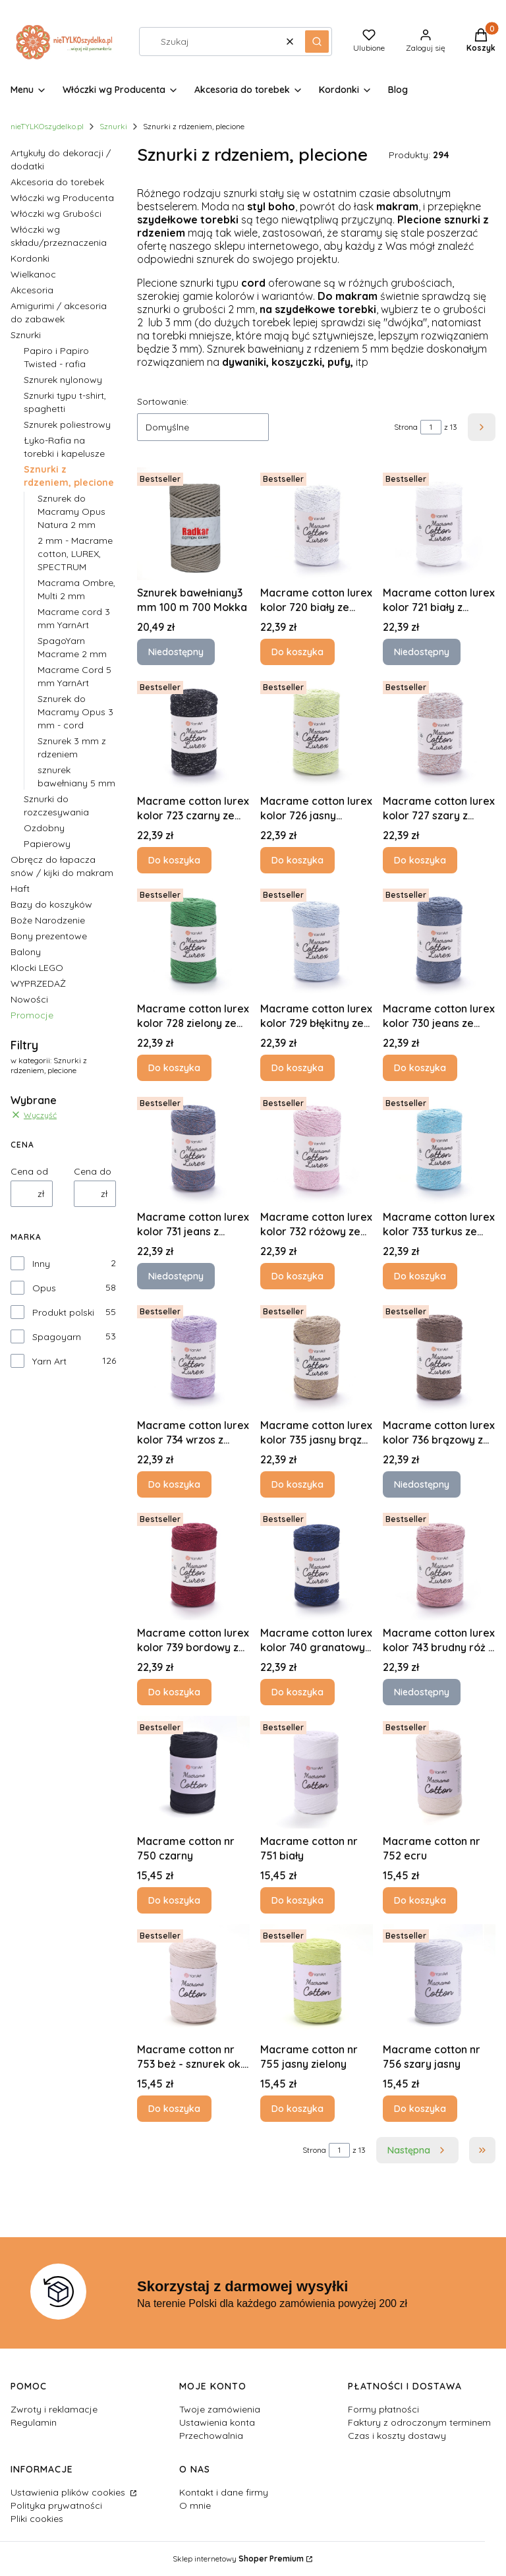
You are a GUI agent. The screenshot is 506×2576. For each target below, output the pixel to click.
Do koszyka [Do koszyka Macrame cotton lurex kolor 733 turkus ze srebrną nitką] (420, 1276)
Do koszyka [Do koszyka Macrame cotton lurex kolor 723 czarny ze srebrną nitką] (174, 859)
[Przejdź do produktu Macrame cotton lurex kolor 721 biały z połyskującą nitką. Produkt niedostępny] (439, 523)
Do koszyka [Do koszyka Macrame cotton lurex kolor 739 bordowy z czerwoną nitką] (174, 1692)
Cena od (29, 1171)
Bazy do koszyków (51, 904)
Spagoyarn (56, 1337)
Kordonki (30, 258)
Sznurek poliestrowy (67, 424)
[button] (317, 41)
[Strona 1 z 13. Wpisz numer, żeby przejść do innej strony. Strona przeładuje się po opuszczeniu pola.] (430, 427)
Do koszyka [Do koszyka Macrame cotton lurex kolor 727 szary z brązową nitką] (420, 859)
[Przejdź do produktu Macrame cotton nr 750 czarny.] (193, 1772)
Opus (44, 1288)
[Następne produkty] (417, 2150)
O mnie (195, 2505)
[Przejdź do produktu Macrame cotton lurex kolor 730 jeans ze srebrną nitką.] (439, 939)
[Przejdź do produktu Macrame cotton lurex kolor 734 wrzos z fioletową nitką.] (193, 1356)
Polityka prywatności (56, 2505)
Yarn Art (49, 1361)
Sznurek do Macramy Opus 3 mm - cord (75, 712)
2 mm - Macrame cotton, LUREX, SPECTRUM (75, 554)
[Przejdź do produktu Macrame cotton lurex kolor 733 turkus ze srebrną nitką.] (439, 1148)
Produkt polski (63, 1312)
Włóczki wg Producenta (62, 198)
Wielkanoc (33, 274)
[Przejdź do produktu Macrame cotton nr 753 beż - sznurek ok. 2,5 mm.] (193, 1980)
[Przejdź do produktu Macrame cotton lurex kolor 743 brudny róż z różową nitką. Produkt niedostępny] (439, 1564)
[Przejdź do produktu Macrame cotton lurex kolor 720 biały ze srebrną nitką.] (316, 523)
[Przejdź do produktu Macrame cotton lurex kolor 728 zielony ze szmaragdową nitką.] (193, 939)
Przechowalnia (211, 2436)
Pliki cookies (37, 2519)
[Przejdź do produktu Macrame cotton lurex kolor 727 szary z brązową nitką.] (439, 732)
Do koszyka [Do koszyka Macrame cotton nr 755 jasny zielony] (297, 2108)
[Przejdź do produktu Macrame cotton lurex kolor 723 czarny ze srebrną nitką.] (193, 732)
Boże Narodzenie (48, 920)
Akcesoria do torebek (57, 182)
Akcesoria (32, 290)
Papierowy (47, 844)
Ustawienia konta (217, 2422)
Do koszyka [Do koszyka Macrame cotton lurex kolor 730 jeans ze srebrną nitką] (420, 1068)
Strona (406, 427)
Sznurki (113, 126)
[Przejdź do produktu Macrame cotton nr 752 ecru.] (439, 1772)
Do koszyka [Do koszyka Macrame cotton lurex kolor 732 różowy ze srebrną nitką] (297, 1276)
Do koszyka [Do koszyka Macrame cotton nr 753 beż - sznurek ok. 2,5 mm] (174, 2108)
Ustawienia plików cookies (69, 2492)
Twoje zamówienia (219, 2409)
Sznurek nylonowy (63, 380)
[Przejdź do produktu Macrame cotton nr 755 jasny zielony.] (316, 1980)
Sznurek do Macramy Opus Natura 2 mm (71, 511)
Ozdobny (44, 828)
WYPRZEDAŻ (38, 983)
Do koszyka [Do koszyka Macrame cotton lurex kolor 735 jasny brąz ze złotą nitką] (297, 1484)
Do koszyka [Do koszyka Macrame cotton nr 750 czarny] (174, 1900)
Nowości (29, 999)
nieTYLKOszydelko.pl (47, 126)
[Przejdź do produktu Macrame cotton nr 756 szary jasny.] (439, 1980)
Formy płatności (383, 2409)
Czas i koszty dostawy (397, 2436)
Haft (20, 888)
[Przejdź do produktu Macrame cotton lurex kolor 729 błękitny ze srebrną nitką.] (316, 939)
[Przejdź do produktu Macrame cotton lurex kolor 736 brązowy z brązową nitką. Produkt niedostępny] (439, 1356)
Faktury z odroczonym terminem (419, 2422)
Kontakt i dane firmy (223, 2492)
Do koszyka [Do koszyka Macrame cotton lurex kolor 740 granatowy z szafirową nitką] (297, 1692)
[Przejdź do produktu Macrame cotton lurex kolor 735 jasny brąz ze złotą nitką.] (316, 1356)
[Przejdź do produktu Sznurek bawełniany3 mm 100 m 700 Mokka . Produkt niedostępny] (193, 523)
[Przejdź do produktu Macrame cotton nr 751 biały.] (316, 1772)
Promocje (32, 1015)
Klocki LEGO (37, 968)
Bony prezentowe (49, 936)
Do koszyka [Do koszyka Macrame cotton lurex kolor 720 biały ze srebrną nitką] (297, 652)
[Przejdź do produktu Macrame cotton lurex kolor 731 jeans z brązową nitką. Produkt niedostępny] (193, 1148)
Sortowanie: (162, 401)
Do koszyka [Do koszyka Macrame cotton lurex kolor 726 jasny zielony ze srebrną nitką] (297, 859)
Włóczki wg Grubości (56, 214)
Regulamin (34, 2422)
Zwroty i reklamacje (54, 2409)
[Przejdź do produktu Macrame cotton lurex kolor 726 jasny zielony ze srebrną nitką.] (316, 732)
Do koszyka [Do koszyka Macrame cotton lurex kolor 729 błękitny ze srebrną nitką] (297, 1068)
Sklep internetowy (238, 2558)
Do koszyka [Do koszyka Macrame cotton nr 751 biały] (297, 1900)
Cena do (92, 1171)
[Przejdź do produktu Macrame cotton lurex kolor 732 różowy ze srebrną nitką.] (316, 1148)
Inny (41, 1264)
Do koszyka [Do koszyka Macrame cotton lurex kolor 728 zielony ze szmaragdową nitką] (174, 1068)
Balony (26, 952)
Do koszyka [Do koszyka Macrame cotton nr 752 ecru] (420, 1900)
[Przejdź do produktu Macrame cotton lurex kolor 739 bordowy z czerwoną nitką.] (193, 1564)
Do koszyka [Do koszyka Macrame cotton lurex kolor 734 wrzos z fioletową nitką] (174, 1484)
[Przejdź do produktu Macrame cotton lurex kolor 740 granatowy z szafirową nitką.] (316, 1564)
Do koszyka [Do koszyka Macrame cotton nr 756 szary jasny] (420, 2108)
